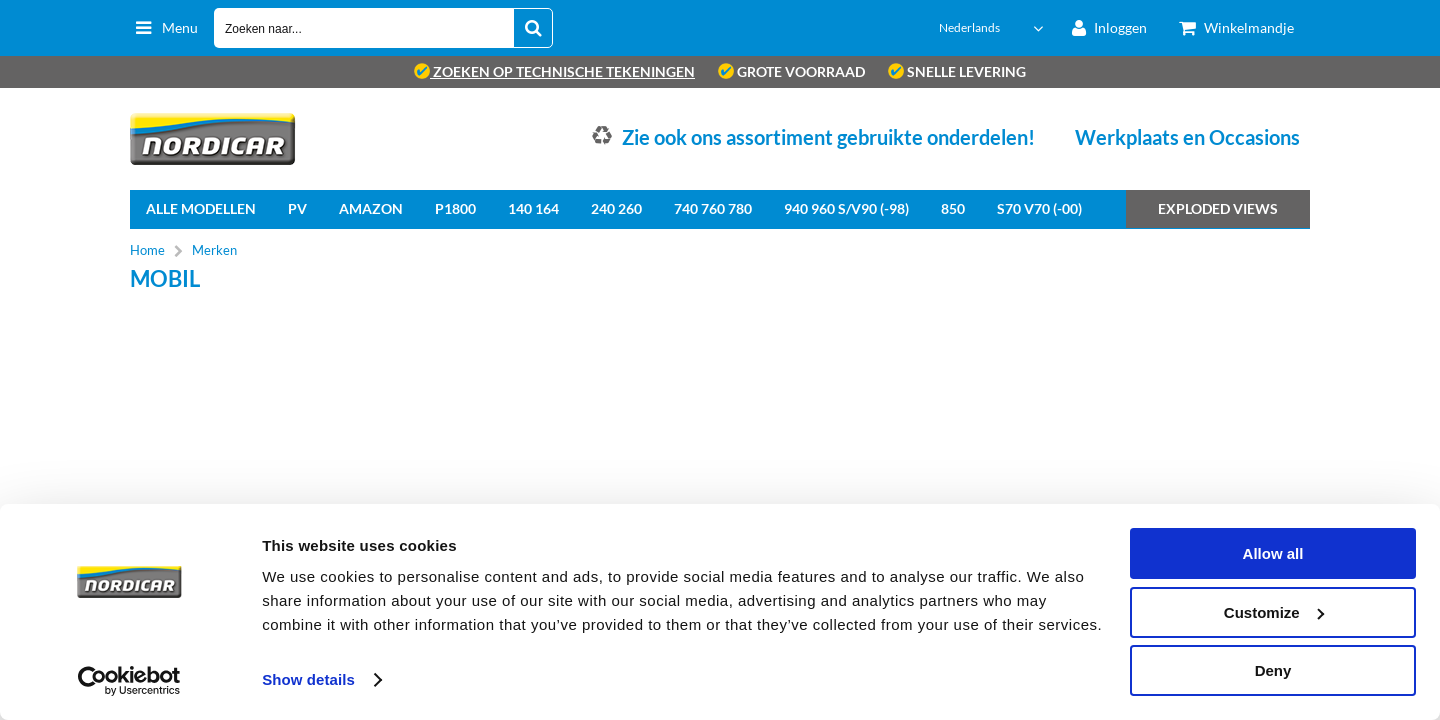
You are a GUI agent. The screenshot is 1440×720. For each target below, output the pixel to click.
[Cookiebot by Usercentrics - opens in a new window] (129, 681)
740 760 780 (713, 208)
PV (297, 208)
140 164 (533, 208)
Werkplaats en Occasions (1187, 137)
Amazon (371, 208)
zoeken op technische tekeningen (554, 71)
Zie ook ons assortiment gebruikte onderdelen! (828, 137)
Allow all (1273, 553)
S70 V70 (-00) (1039, 208)
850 (953, 208)
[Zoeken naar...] (533, 28)
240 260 (616, 208)
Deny (1273, 670)
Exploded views (1218, 208)
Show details (308, 679)
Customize (1274, 612)
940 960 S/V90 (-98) (846, 208)
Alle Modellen (201, 208)
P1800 (455, 208)
